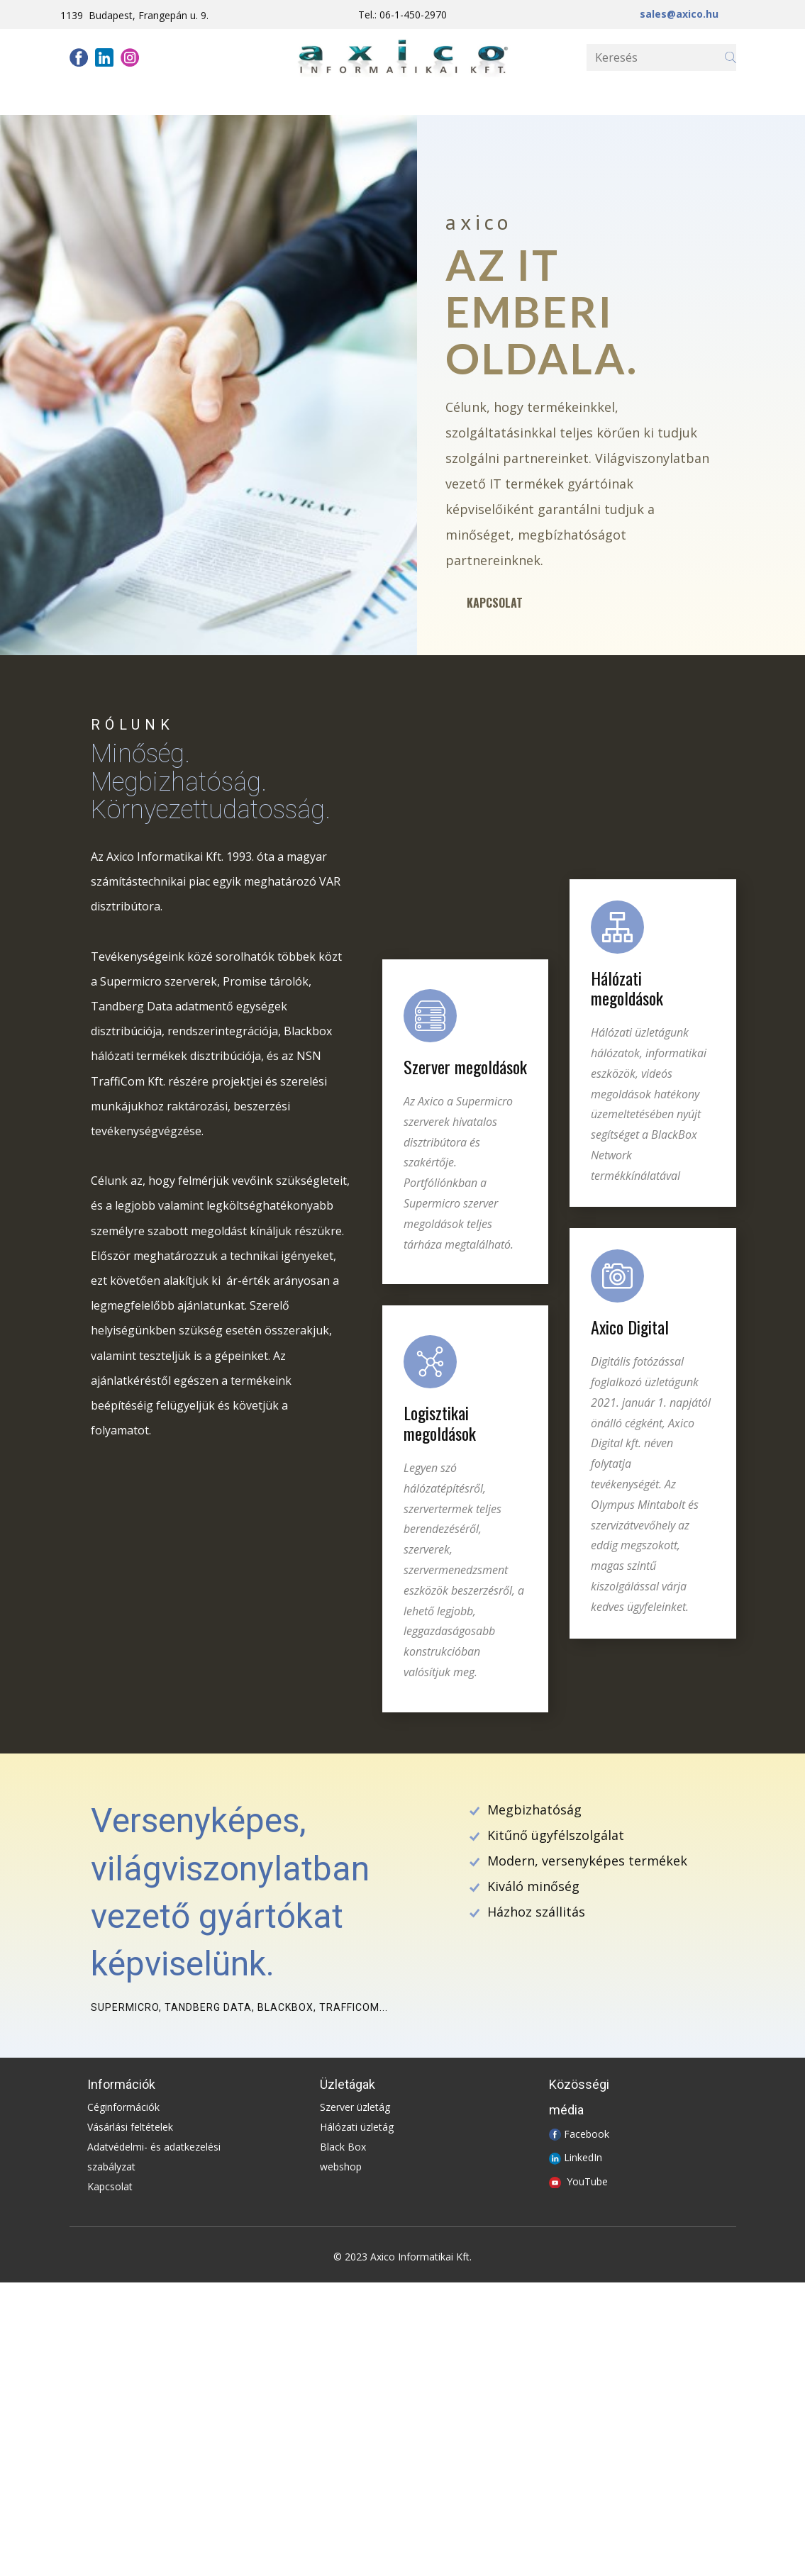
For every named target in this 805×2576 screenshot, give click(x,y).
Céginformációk (123, 2107)
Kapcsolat (495, 602)
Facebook (586, 2133)
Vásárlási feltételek (130, 2127)
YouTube (587, 2180)
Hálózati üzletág (357, 2127)
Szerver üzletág (355, 2107)
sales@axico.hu (679, 14)
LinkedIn (583, 2157)
